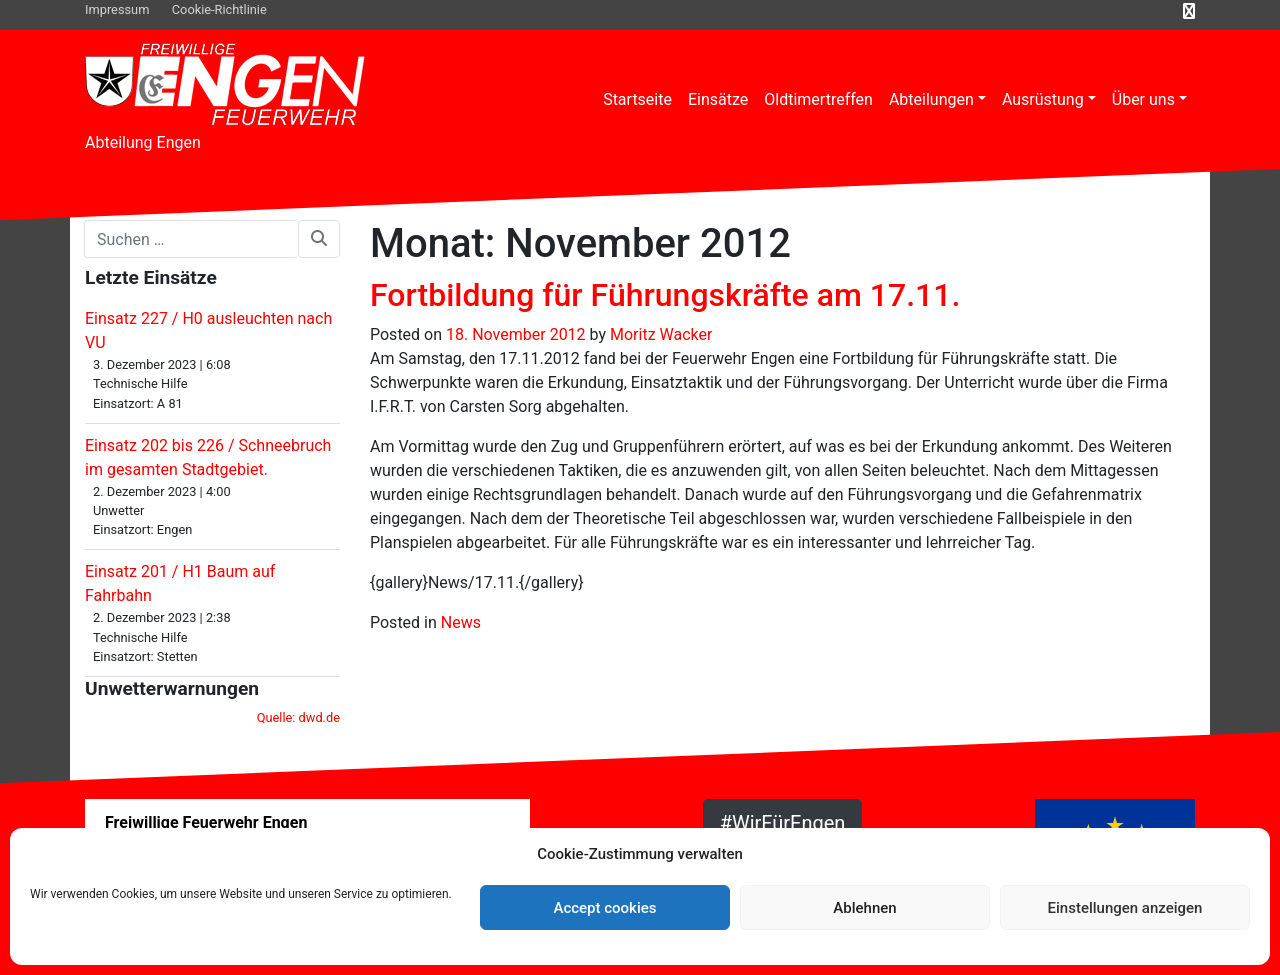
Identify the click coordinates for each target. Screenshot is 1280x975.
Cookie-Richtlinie (219, 9)
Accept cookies (604, 908)
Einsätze (718, 99)
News (461, 622)
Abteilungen (931, 99)
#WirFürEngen (783, 823)
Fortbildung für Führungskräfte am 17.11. (665, 295)
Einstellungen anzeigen (1125, 908)
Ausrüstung (1043, 99)
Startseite (637, 99)
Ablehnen (864, 908)
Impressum (117, 9)
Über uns (1143, 99)
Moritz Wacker (661, 334)
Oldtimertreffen (818, 99)
